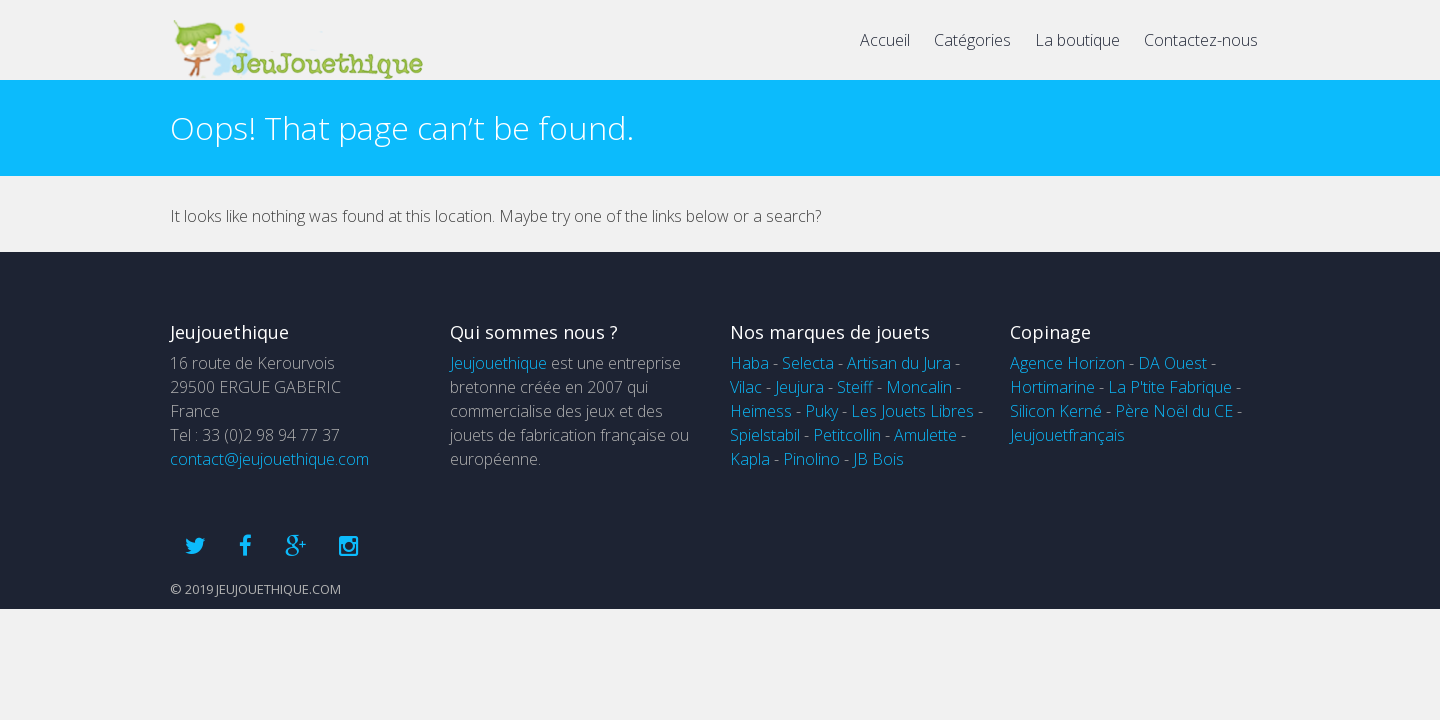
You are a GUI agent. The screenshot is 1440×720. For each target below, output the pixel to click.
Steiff (855, 387)
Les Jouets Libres (912, 411)
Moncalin (919, 387)
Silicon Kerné (1056, 411)
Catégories (972, 40)
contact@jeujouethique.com (269, 459)
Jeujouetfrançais (1067, 435)
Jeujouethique (498, 363)
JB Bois (878, 459)
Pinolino (811, 459)
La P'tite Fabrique (1170, 387)
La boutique (1077, 40)
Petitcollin (847, 435)
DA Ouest (1172, 363)
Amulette (925, 435)
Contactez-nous (1201, 40)
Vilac (746, 387)
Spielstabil (765, 435)
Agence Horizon (1067, 363)
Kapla (750, 459)
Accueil (885, 40)
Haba (749, 363)
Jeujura (799, 387)
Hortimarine (1052, 387)
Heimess (761, 411)
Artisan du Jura (899, 363)
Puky (821, 411)
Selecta (808, 363)
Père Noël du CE (1174, 411)
